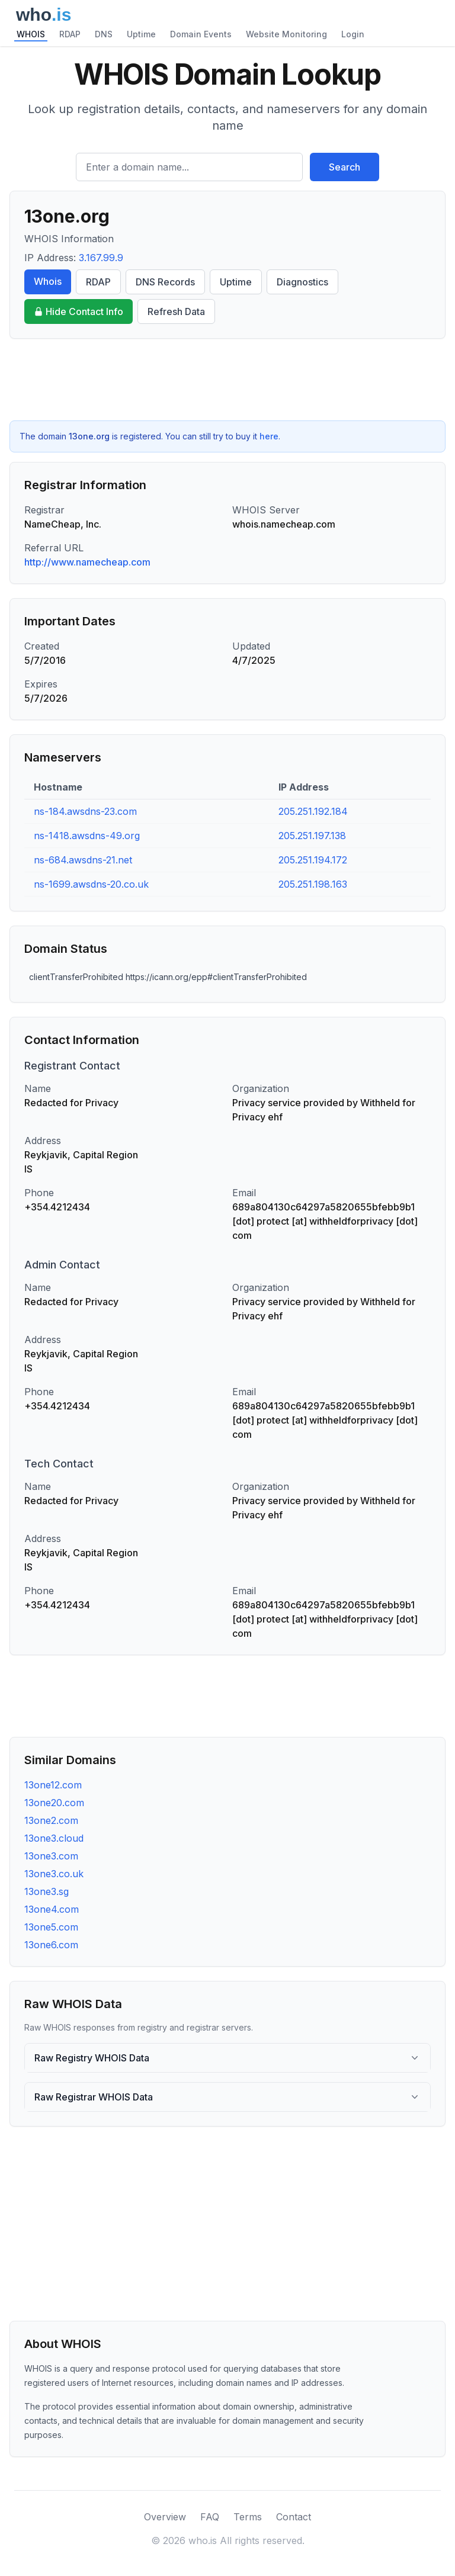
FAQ (209, 2517)
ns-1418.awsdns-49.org (87, 835)
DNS (104, 34)
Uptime (141, 34)
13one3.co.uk (54, 1874)
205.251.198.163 (312, 884)
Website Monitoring (286, 34)
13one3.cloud (54, 1838)
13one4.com (51, 1909)
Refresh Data (176, 311)
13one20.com (54, 1803)
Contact (293, 2517)
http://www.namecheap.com (87, 562)
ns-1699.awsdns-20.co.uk (91, 884)
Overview (165, 2517)
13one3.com (51, 1856)
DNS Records (165, 282)
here (268, 436)
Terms (247, 2517)
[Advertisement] (227, 379)
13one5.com (51, 1927)
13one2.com (51, 1820)
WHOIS (31, 34)
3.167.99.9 (101, 258)
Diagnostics (302, 282)
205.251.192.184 (313, 811)
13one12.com (53, 1785)
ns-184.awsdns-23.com (85, 811)
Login (352, 34)
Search (344, 167)
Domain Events (201, 34)
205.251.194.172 (312, 860)
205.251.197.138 (312, 835)
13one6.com (51, 1945)
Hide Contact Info (78, 311)
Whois (48, 281)
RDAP (70, 34)
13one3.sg (46, 1891)
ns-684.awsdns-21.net (83, 860)
